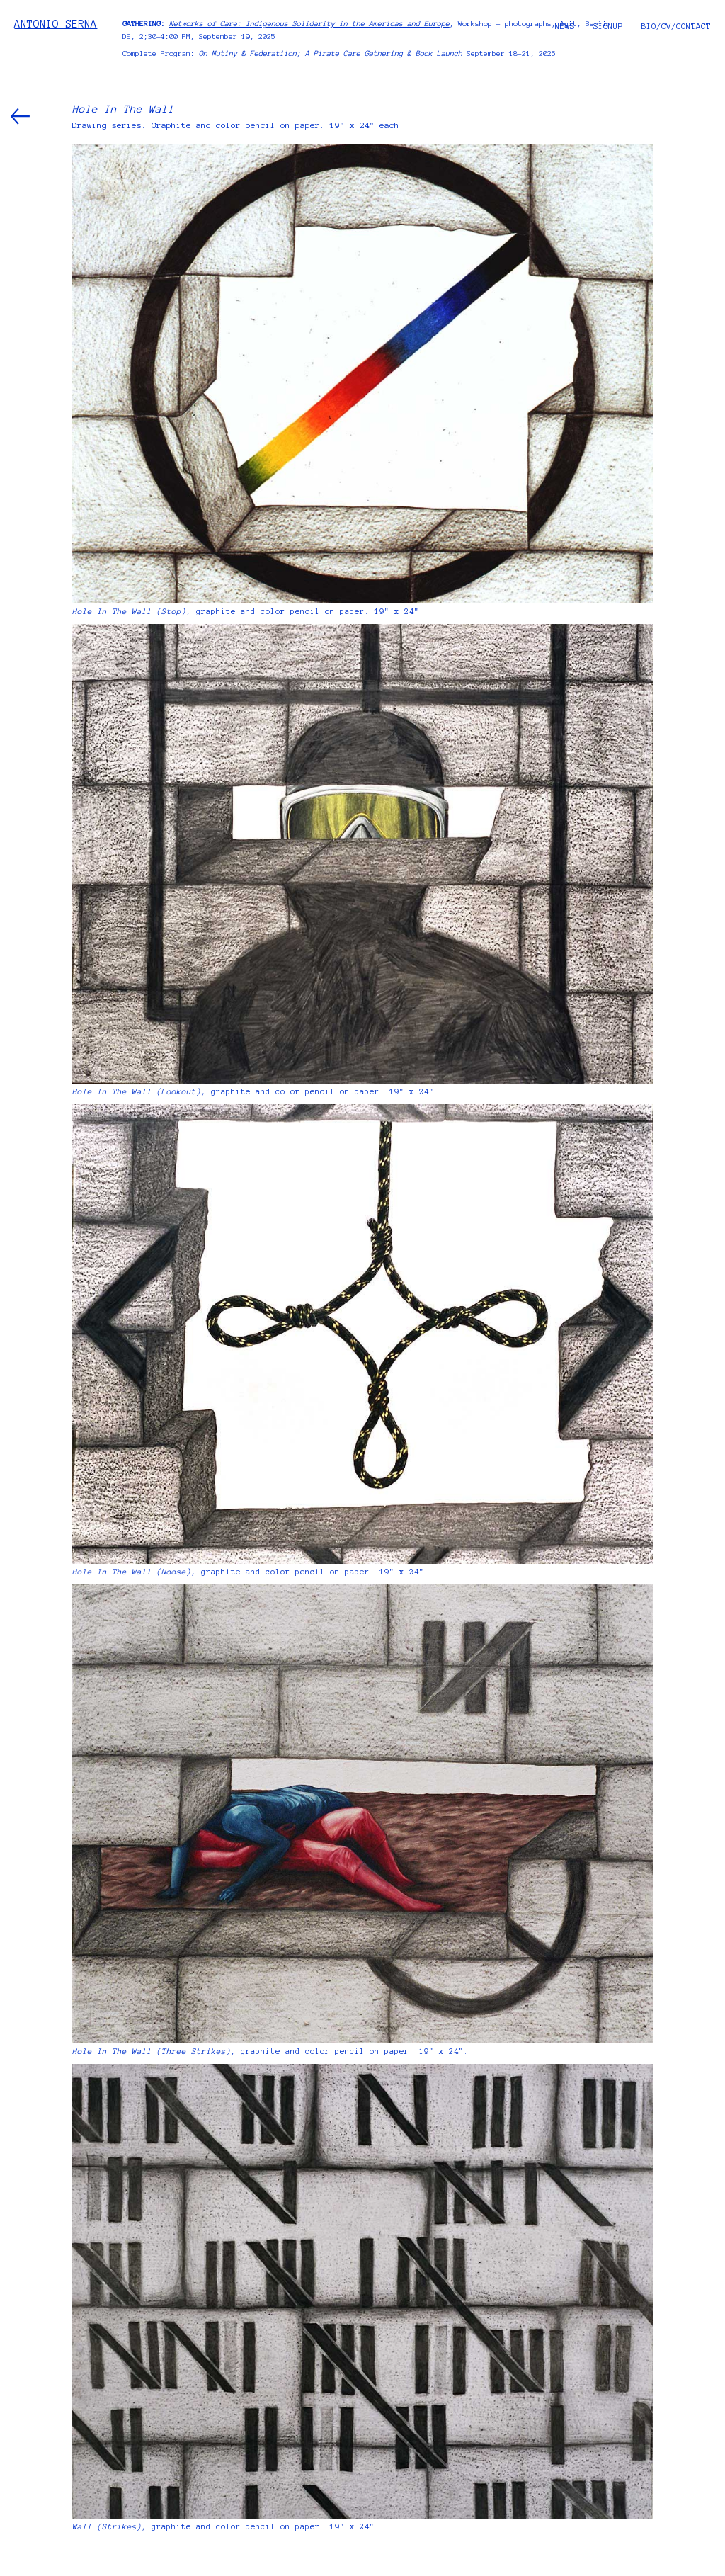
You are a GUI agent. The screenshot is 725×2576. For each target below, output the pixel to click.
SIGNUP (608, 26)
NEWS (565, 26)
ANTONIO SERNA (55, 24)
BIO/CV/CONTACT (676, 26)
